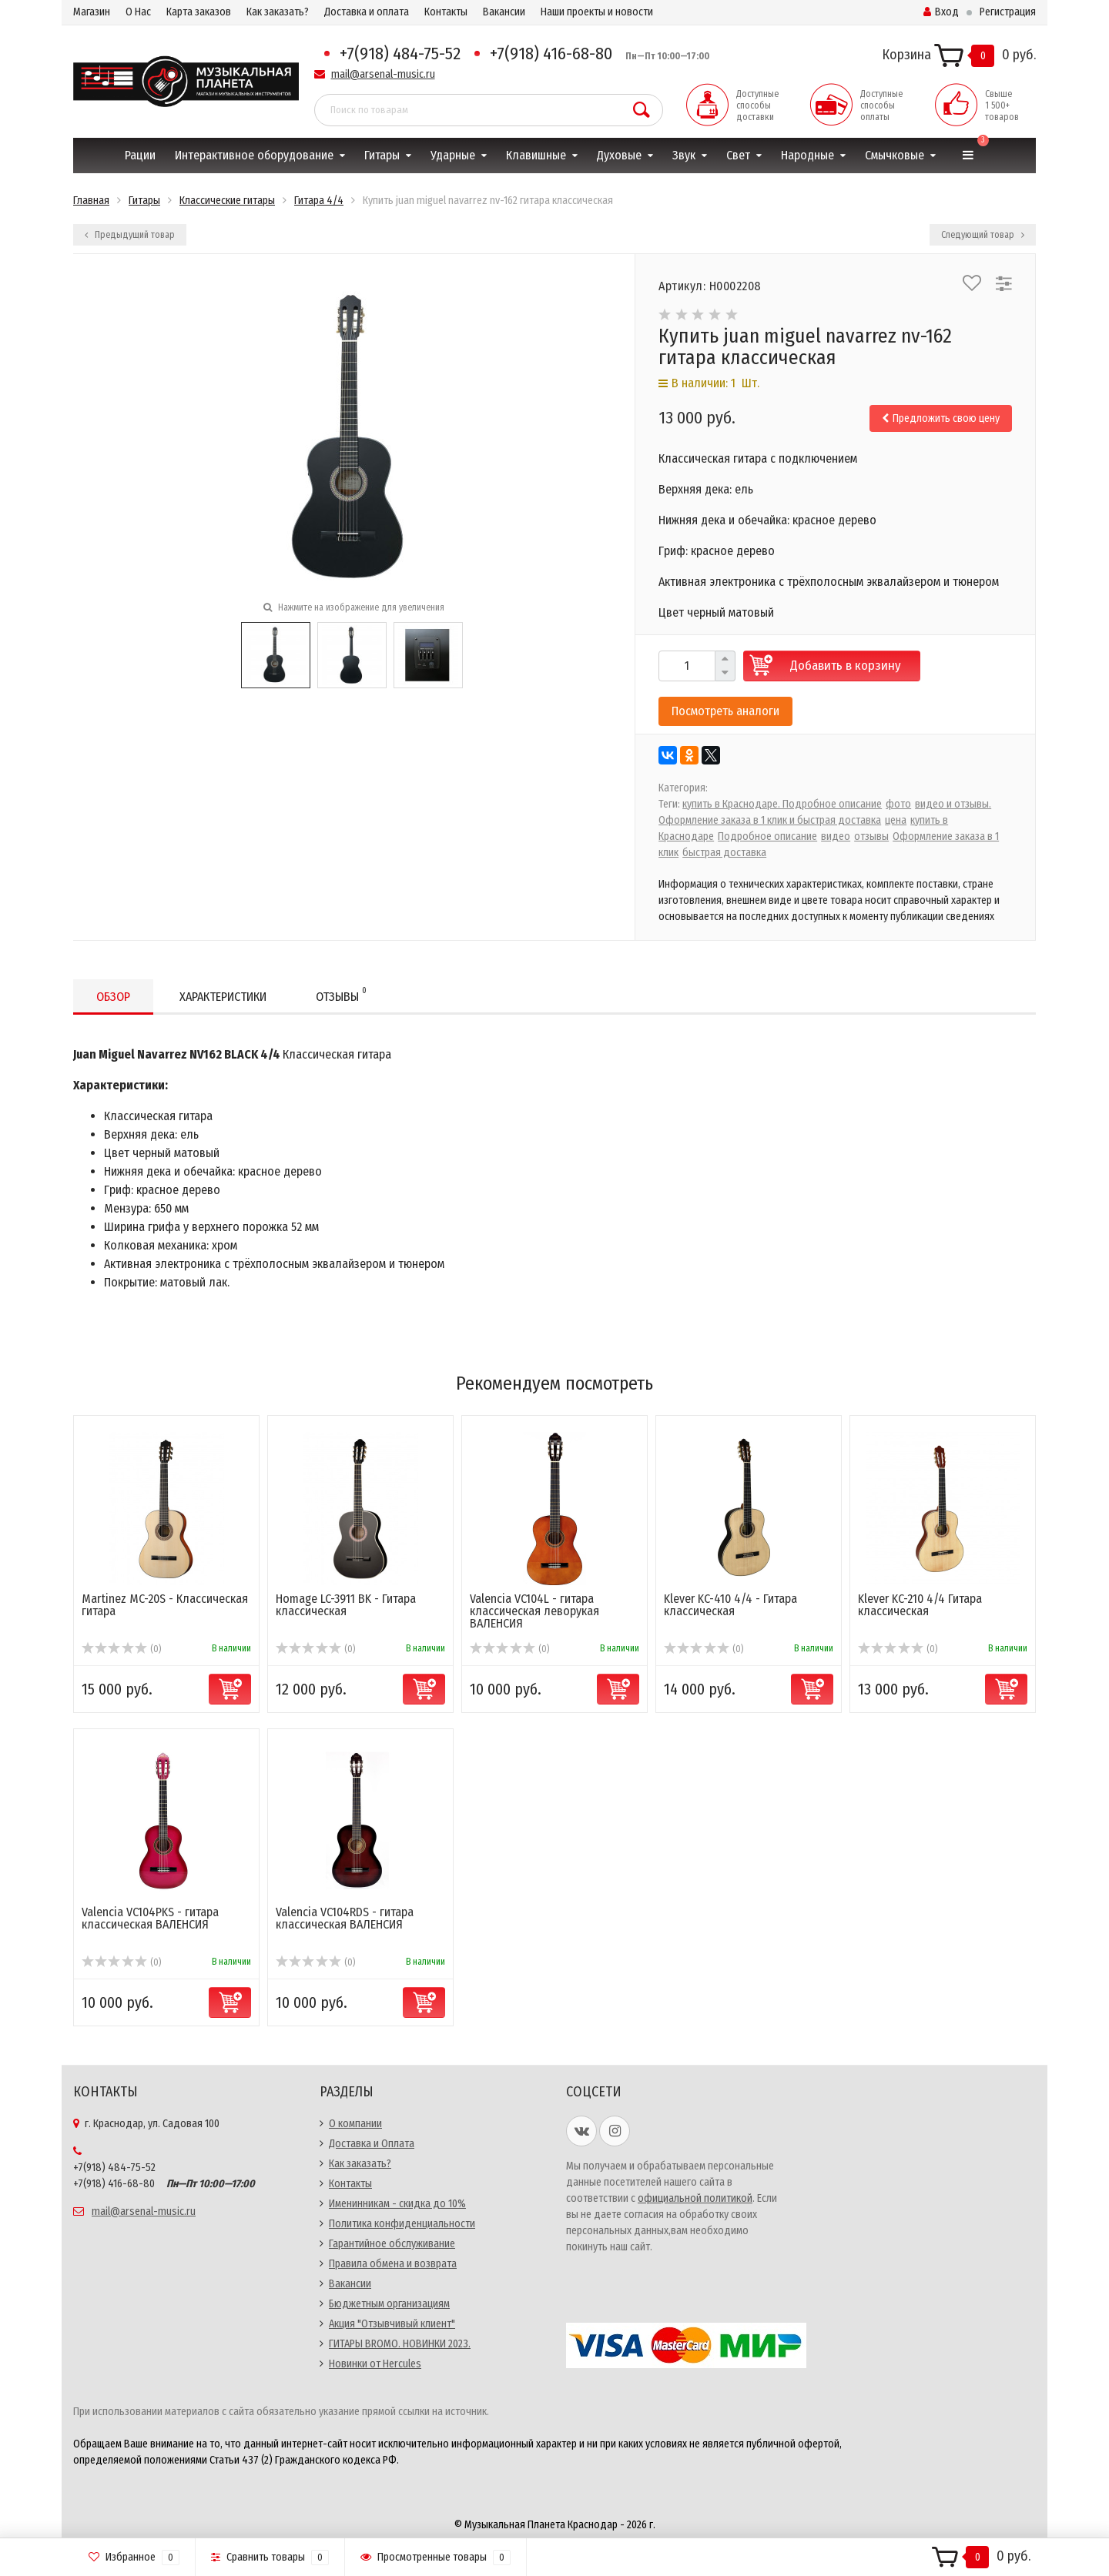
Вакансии (504, 11)
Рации (140, 155)
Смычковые (894, 155)
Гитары (382, 155)
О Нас (138, 11)
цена (895, 820)
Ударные (453, 155)
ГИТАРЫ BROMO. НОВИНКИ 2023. (400, 2343)
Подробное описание (767, 836)
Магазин (91, 11)
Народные (807, 155)
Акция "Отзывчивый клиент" (392, 2323)
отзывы (871, 836)
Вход (941, 11)
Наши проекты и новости (597, 11)
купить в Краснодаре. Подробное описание (782, 804)
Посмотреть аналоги (725, 711)
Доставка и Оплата (371, 2143)
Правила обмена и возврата (393, 2263)
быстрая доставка (724, 852)
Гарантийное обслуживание (392, 2243)
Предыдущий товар (130, 234)
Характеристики (222, 996)
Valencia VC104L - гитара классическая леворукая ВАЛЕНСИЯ (534, 1611)
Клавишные (536, 155)
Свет (738, 155)
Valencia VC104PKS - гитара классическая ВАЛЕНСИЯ (150, 1918)
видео (835, 836)
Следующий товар (982, 234)
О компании (355, 2123)
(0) (121, 1649)
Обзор (113, 996)
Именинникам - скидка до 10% (397, 2203)
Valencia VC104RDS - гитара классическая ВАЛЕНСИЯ (345, 1918)
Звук (683, 155)
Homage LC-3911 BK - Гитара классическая (346, 1604)
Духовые (619, 155)
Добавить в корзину (845, 665)
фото (898, 804)
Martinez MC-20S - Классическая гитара (165, 1604)
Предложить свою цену (941, 418)
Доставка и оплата (366, 11)
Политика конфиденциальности (402, 2223)
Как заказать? (277, 11)
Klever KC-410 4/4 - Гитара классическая (730, 1604)
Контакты (445, 11)
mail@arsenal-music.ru (383, 74)
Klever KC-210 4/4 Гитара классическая (920, 1604)
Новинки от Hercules (375, 2363)
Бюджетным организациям (389, 2303)
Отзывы (341, 994)
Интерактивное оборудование (254, 155)
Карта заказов (198, 11)
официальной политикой (695, 2198)
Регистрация (1008, 11)
